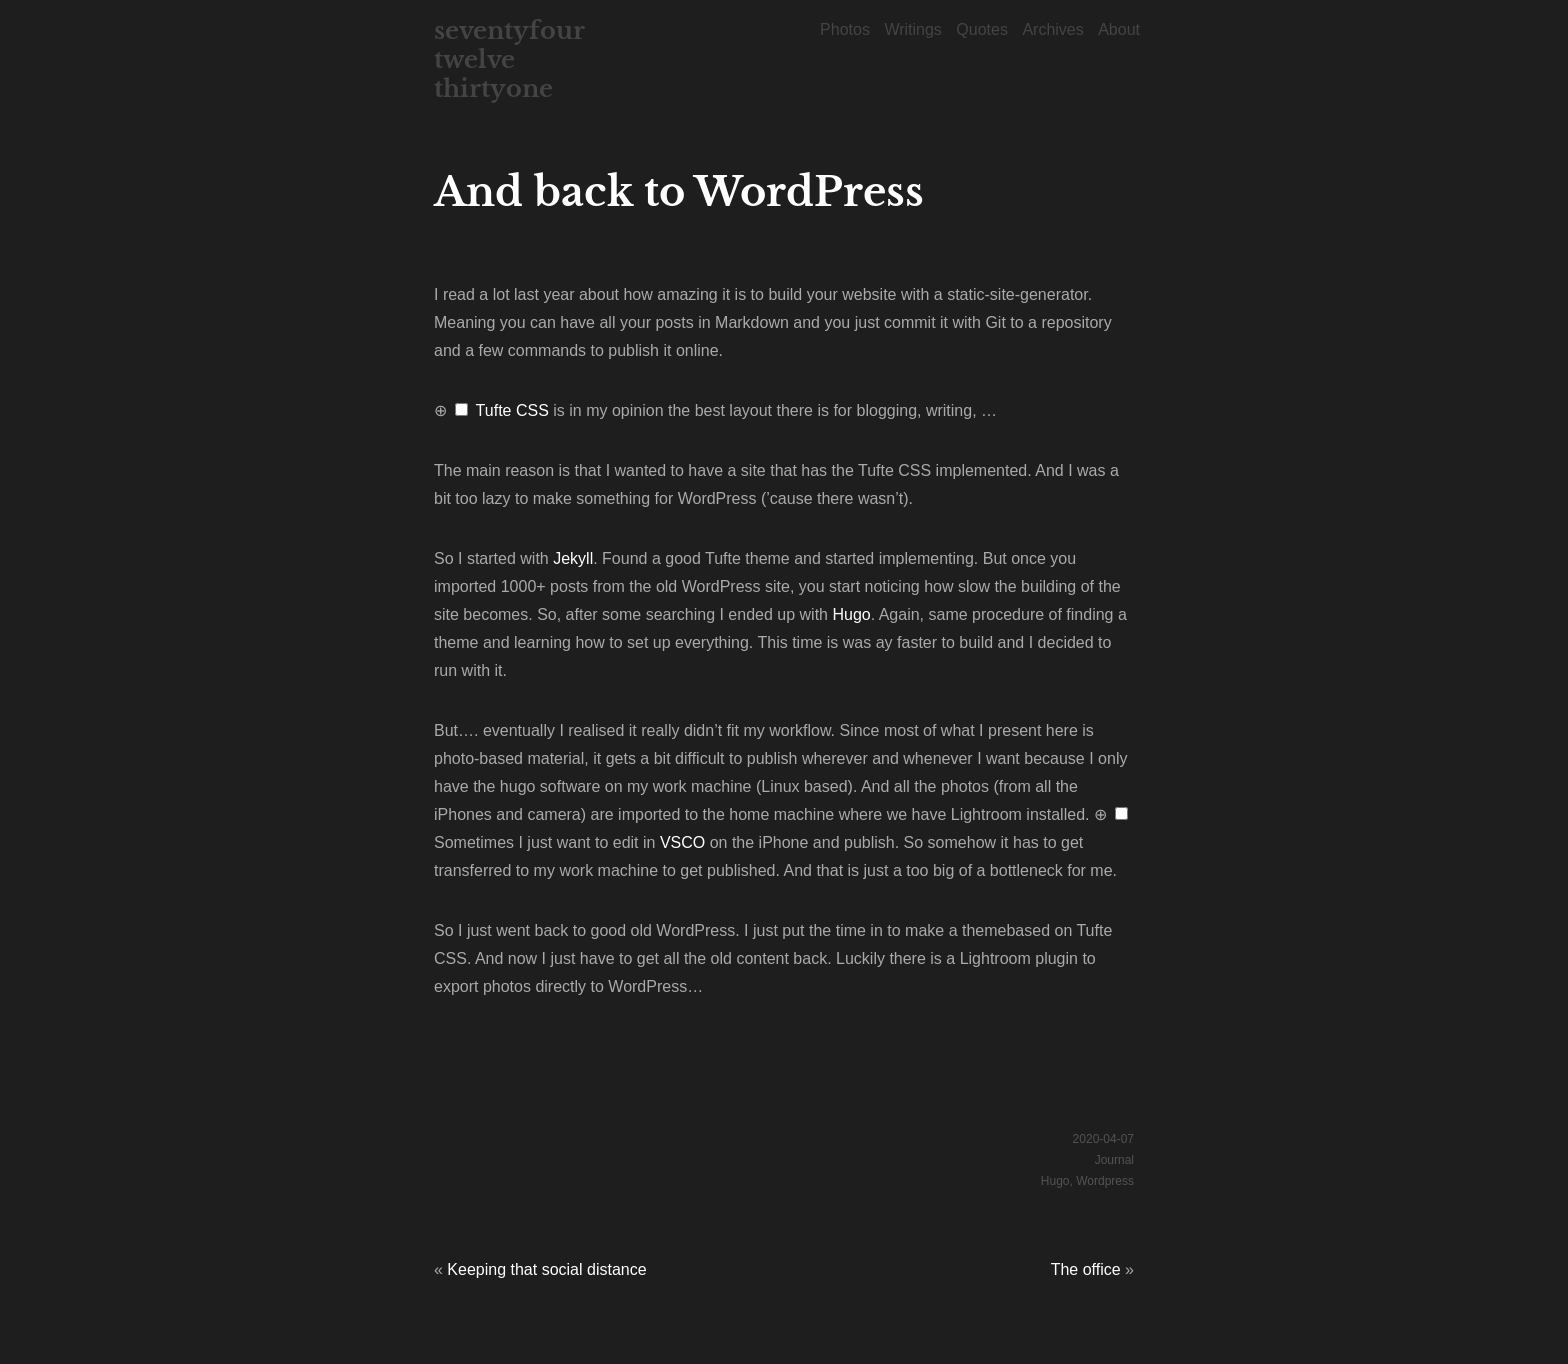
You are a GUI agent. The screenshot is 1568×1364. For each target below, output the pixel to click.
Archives (1052, 29)
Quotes (982, 29)
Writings (913, 29)
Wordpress (1105, 1181)
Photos (845, 29)
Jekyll (573, 558)
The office (1086, 1269)
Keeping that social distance (546, 1269)
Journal (1114, 1160)
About (1119, 29)
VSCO (682, 842)
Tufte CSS (512, 410)
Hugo (851, 614)
